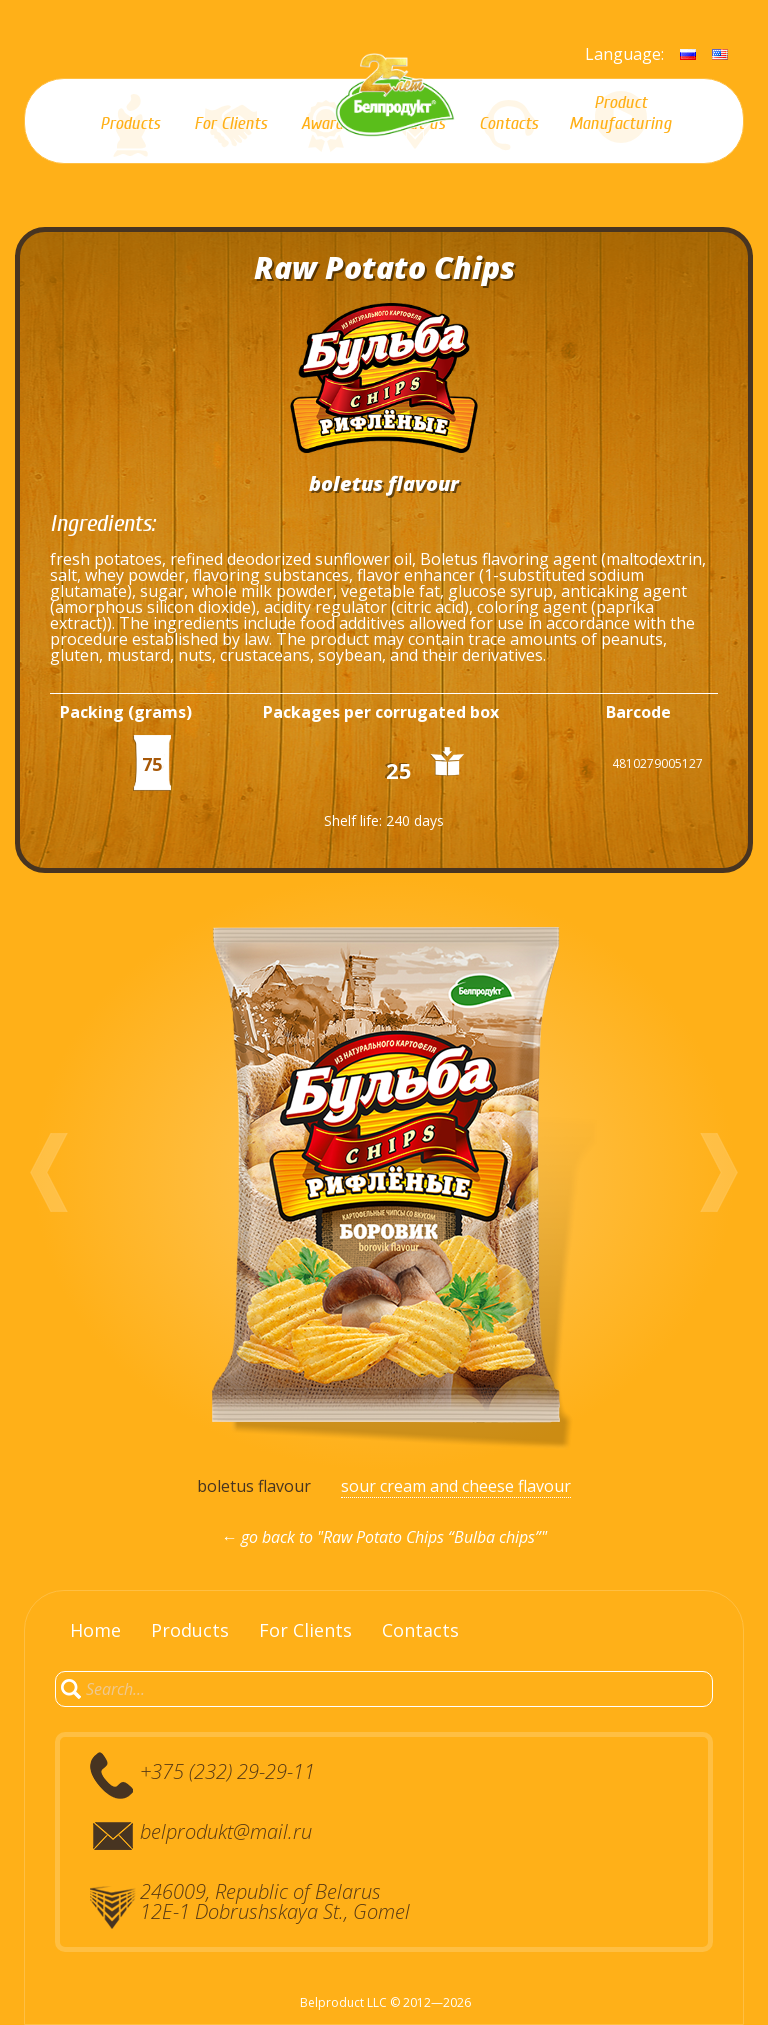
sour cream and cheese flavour (456, 1486)
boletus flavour (254, 1486)
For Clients (305, 1630)
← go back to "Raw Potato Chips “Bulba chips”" (384, 1537)
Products (190, 1630)
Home (95, 1630)
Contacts (420, 1630)
